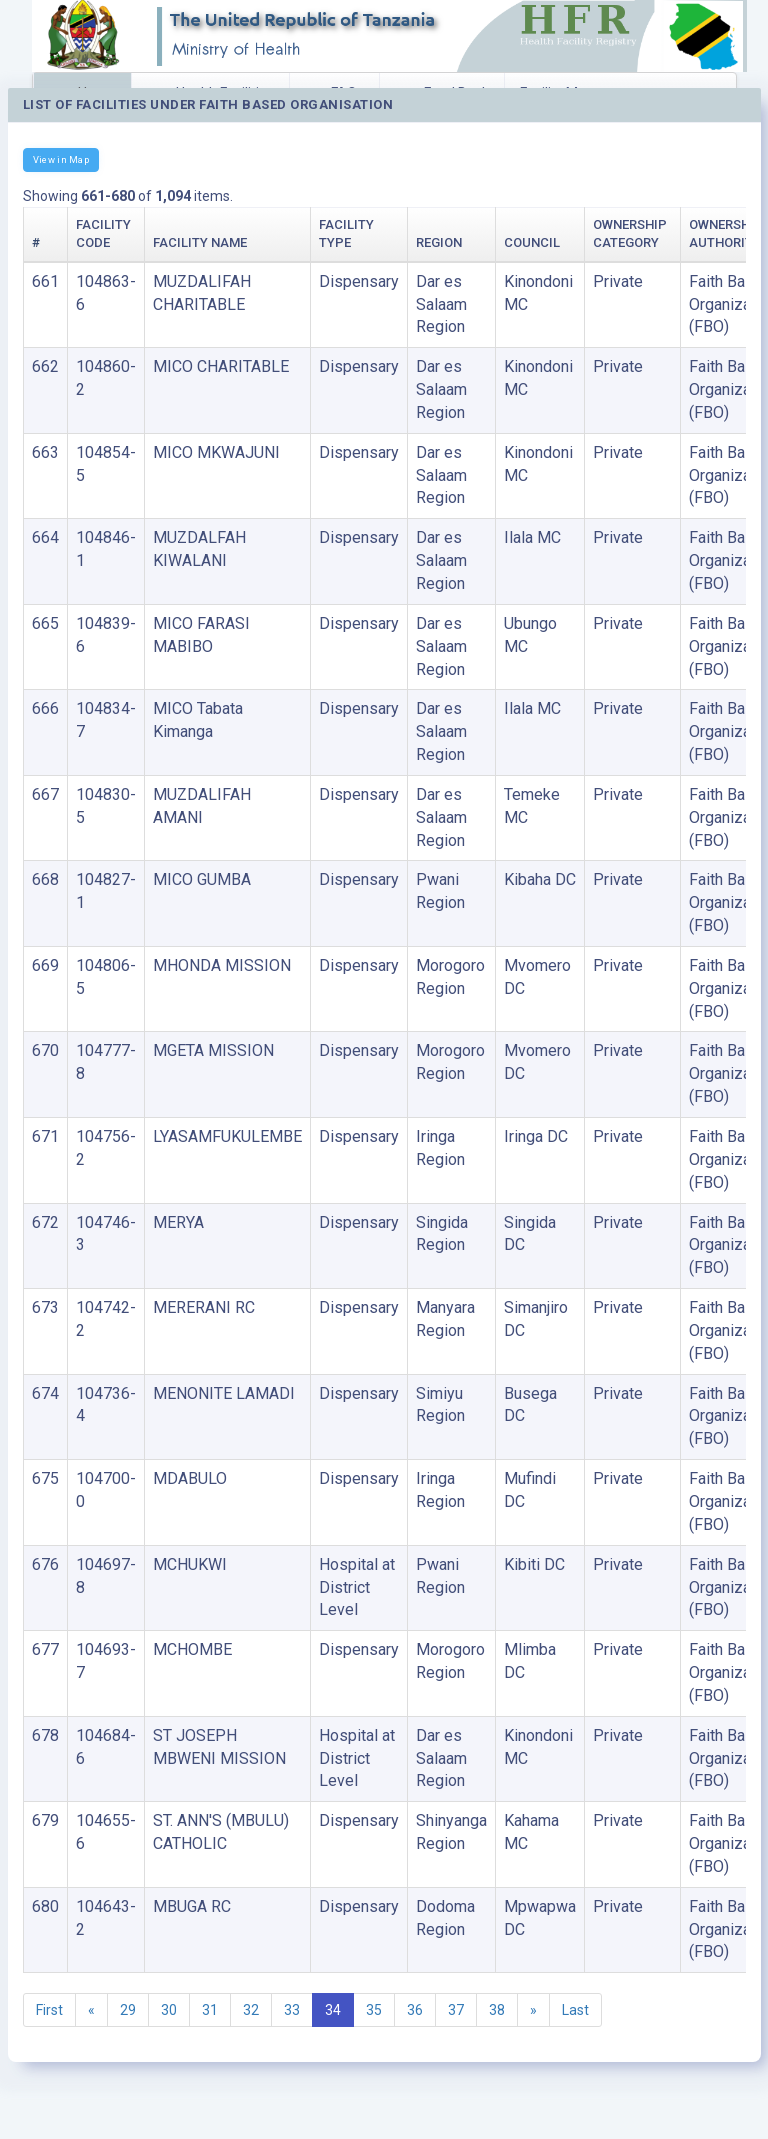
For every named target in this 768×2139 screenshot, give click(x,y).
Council (532, 242)
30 (169, 2010)
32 (251, 2010)
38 (497, 2010)
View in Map (61, 159)
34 (333, 2010)
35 (374, 2010)
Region (439, 242)
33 (292, 2010)
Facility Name (200, 242)
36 (415, 2010)
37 (456, 2010)
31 (210, 2010)
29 (128, 2010)
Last (575, 2010)
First (49, 2010)
